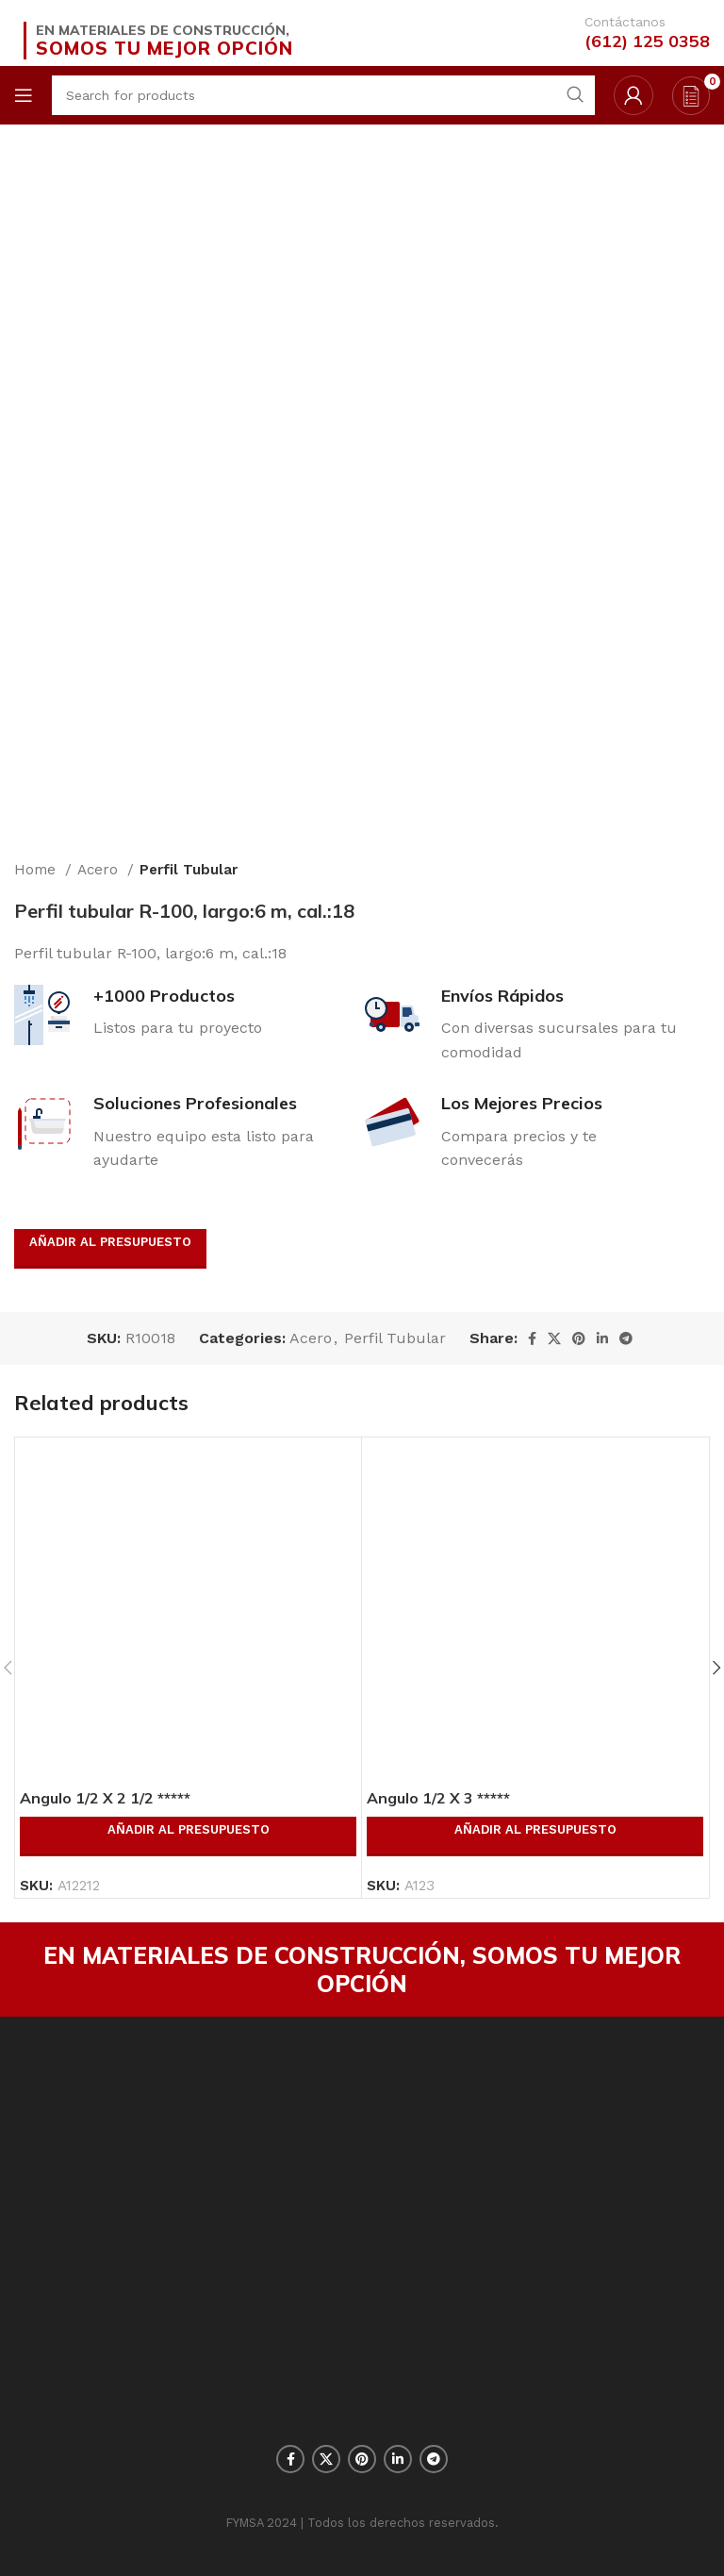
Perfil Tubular (189, 869)
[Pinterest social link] (579, 1338)
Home (37, 869)
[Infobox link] (638, 33)
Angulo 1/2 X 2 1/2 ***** (105, 1797)
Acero (100, 869)
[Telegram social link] (626, 1338)
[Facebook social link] (532, 1338)
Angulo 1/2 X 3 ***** (438, 1797)
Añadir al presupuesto (110, 1242)
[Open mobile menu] (23, 95)
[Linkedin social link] (602, 1338)
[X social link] (554, 1338)
